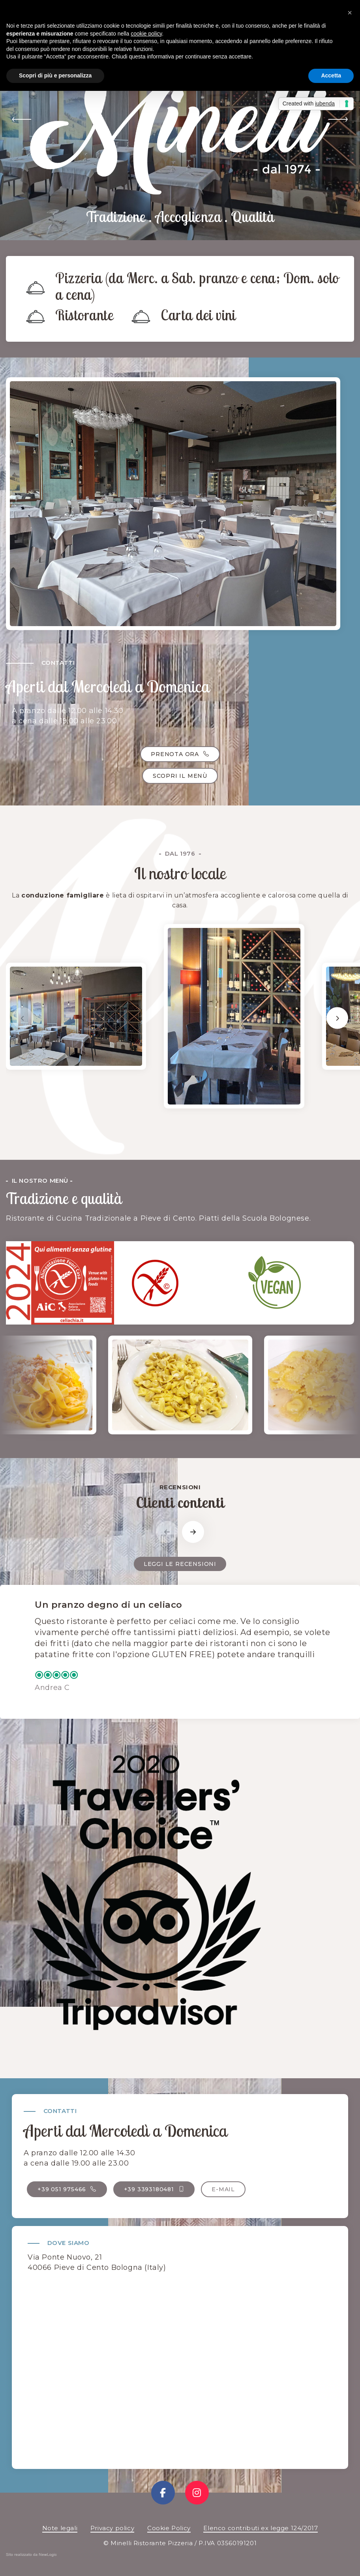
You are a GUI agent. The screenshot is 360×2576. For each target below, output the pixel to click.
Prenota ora (180, 754)
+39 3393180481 (154, 2189)
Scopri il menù (180, 775)
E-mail (223, 2189)
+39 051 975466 (67, 2189)
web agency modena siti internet (31, 2556)
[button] (22, 120)
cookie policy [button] (146, 33)
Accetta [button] (331, 75)
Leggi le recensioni (180, 1563)
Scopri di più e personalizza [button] (55, 75)
